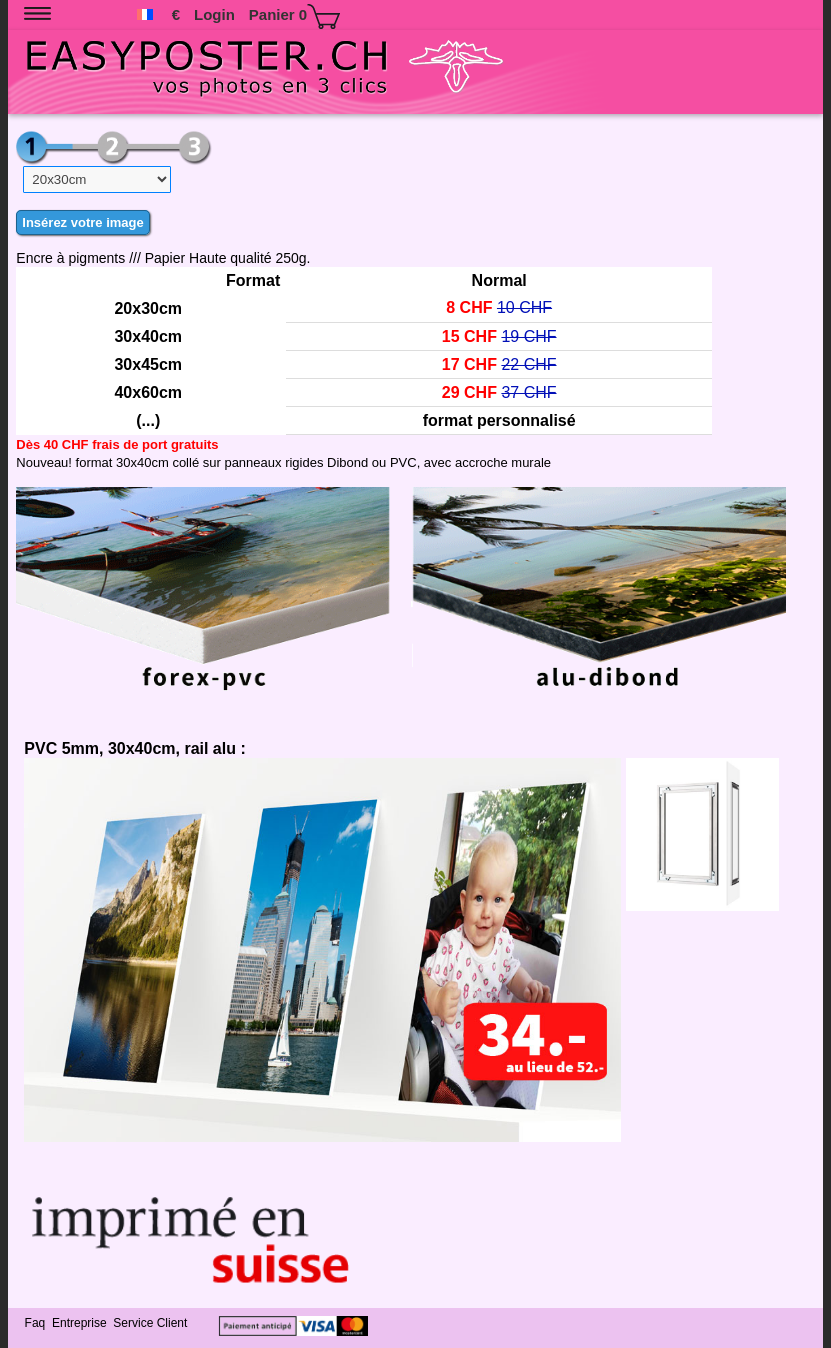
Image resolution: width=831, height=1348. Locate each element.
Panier (294, 16)
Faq (37, 1323)
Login (214, 14)
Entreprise (81, 1323)
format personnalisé (499, 420)
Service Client (151, 1323)
